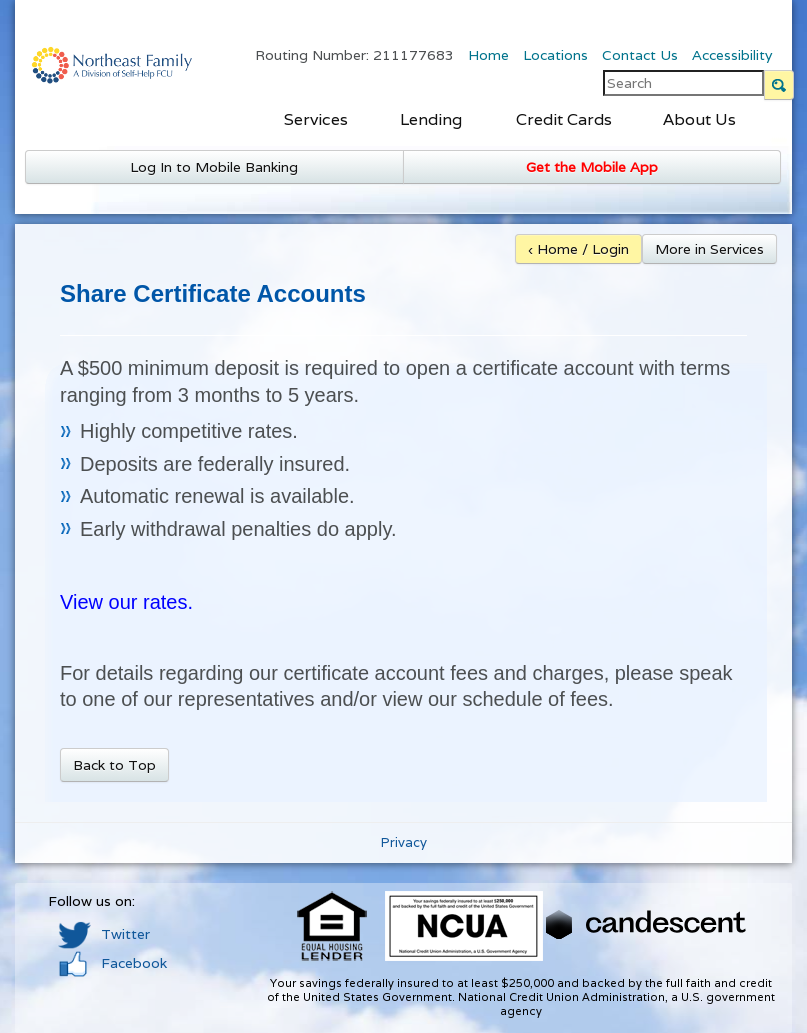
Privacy (404, 842)
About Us (699, 119)
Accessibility (732, 55)
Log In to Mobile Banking (214, 167)
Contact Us (640, 55)
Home (488, 55)
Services (316, 119)
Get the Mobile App (592, 167)
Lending (431, 119)
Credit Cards (564, 119)
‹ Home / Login (578, 249)
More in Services (709, 249)
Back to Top (114, 765)
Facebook (112, 963)
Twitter (104, 934)
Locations (555, 55)
